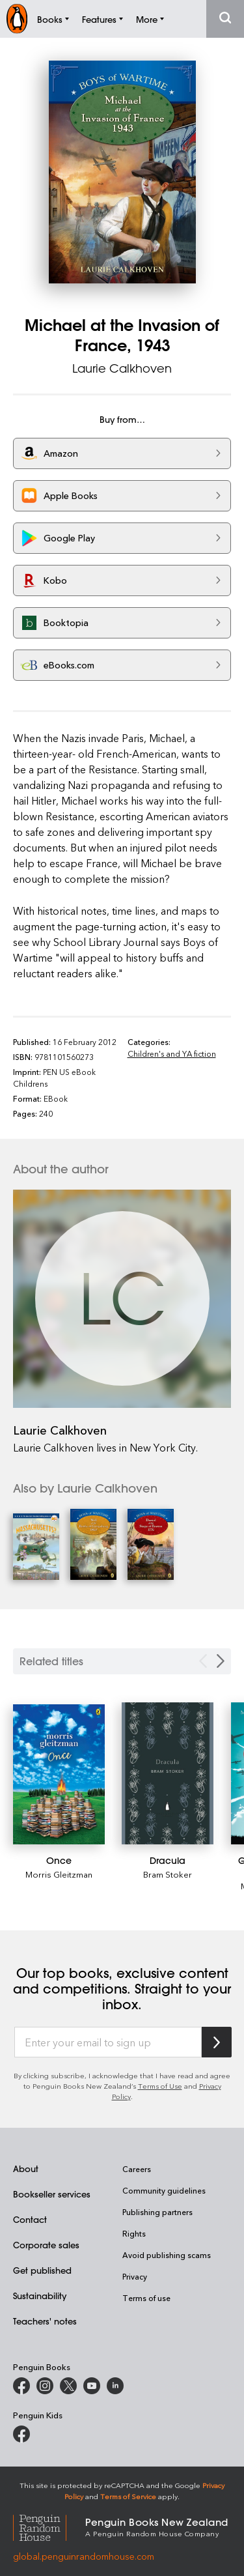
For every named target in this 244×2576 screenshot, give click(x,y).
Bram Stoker (167, 1874)
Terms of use (146, 2298)
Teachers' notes (45, 2320)
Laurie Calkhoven (122, 368)
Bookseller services (51, 2193)
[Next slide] (220, 1661)
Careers (136, 2169)
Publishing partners (157, 2212)
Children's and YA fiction (172, 1053)
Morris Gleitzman (58, 1874)
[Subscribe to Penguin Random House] (217, 2042)
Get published (42, 2270)
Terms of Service (128, 2496)
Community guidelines (164, 2190)
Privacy (134, 2276)
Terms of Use (160, 2085)
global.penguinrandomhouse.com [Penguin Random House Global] (83, 2556)
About (25, 2168)
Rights (134, 2233)
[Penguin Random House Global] (49, 2526)
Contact (30, 2219)
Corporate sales (46, 2244)
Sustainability (39, 2295)
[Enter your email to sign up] (108, 2042)
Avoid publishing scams (166, 2255)
